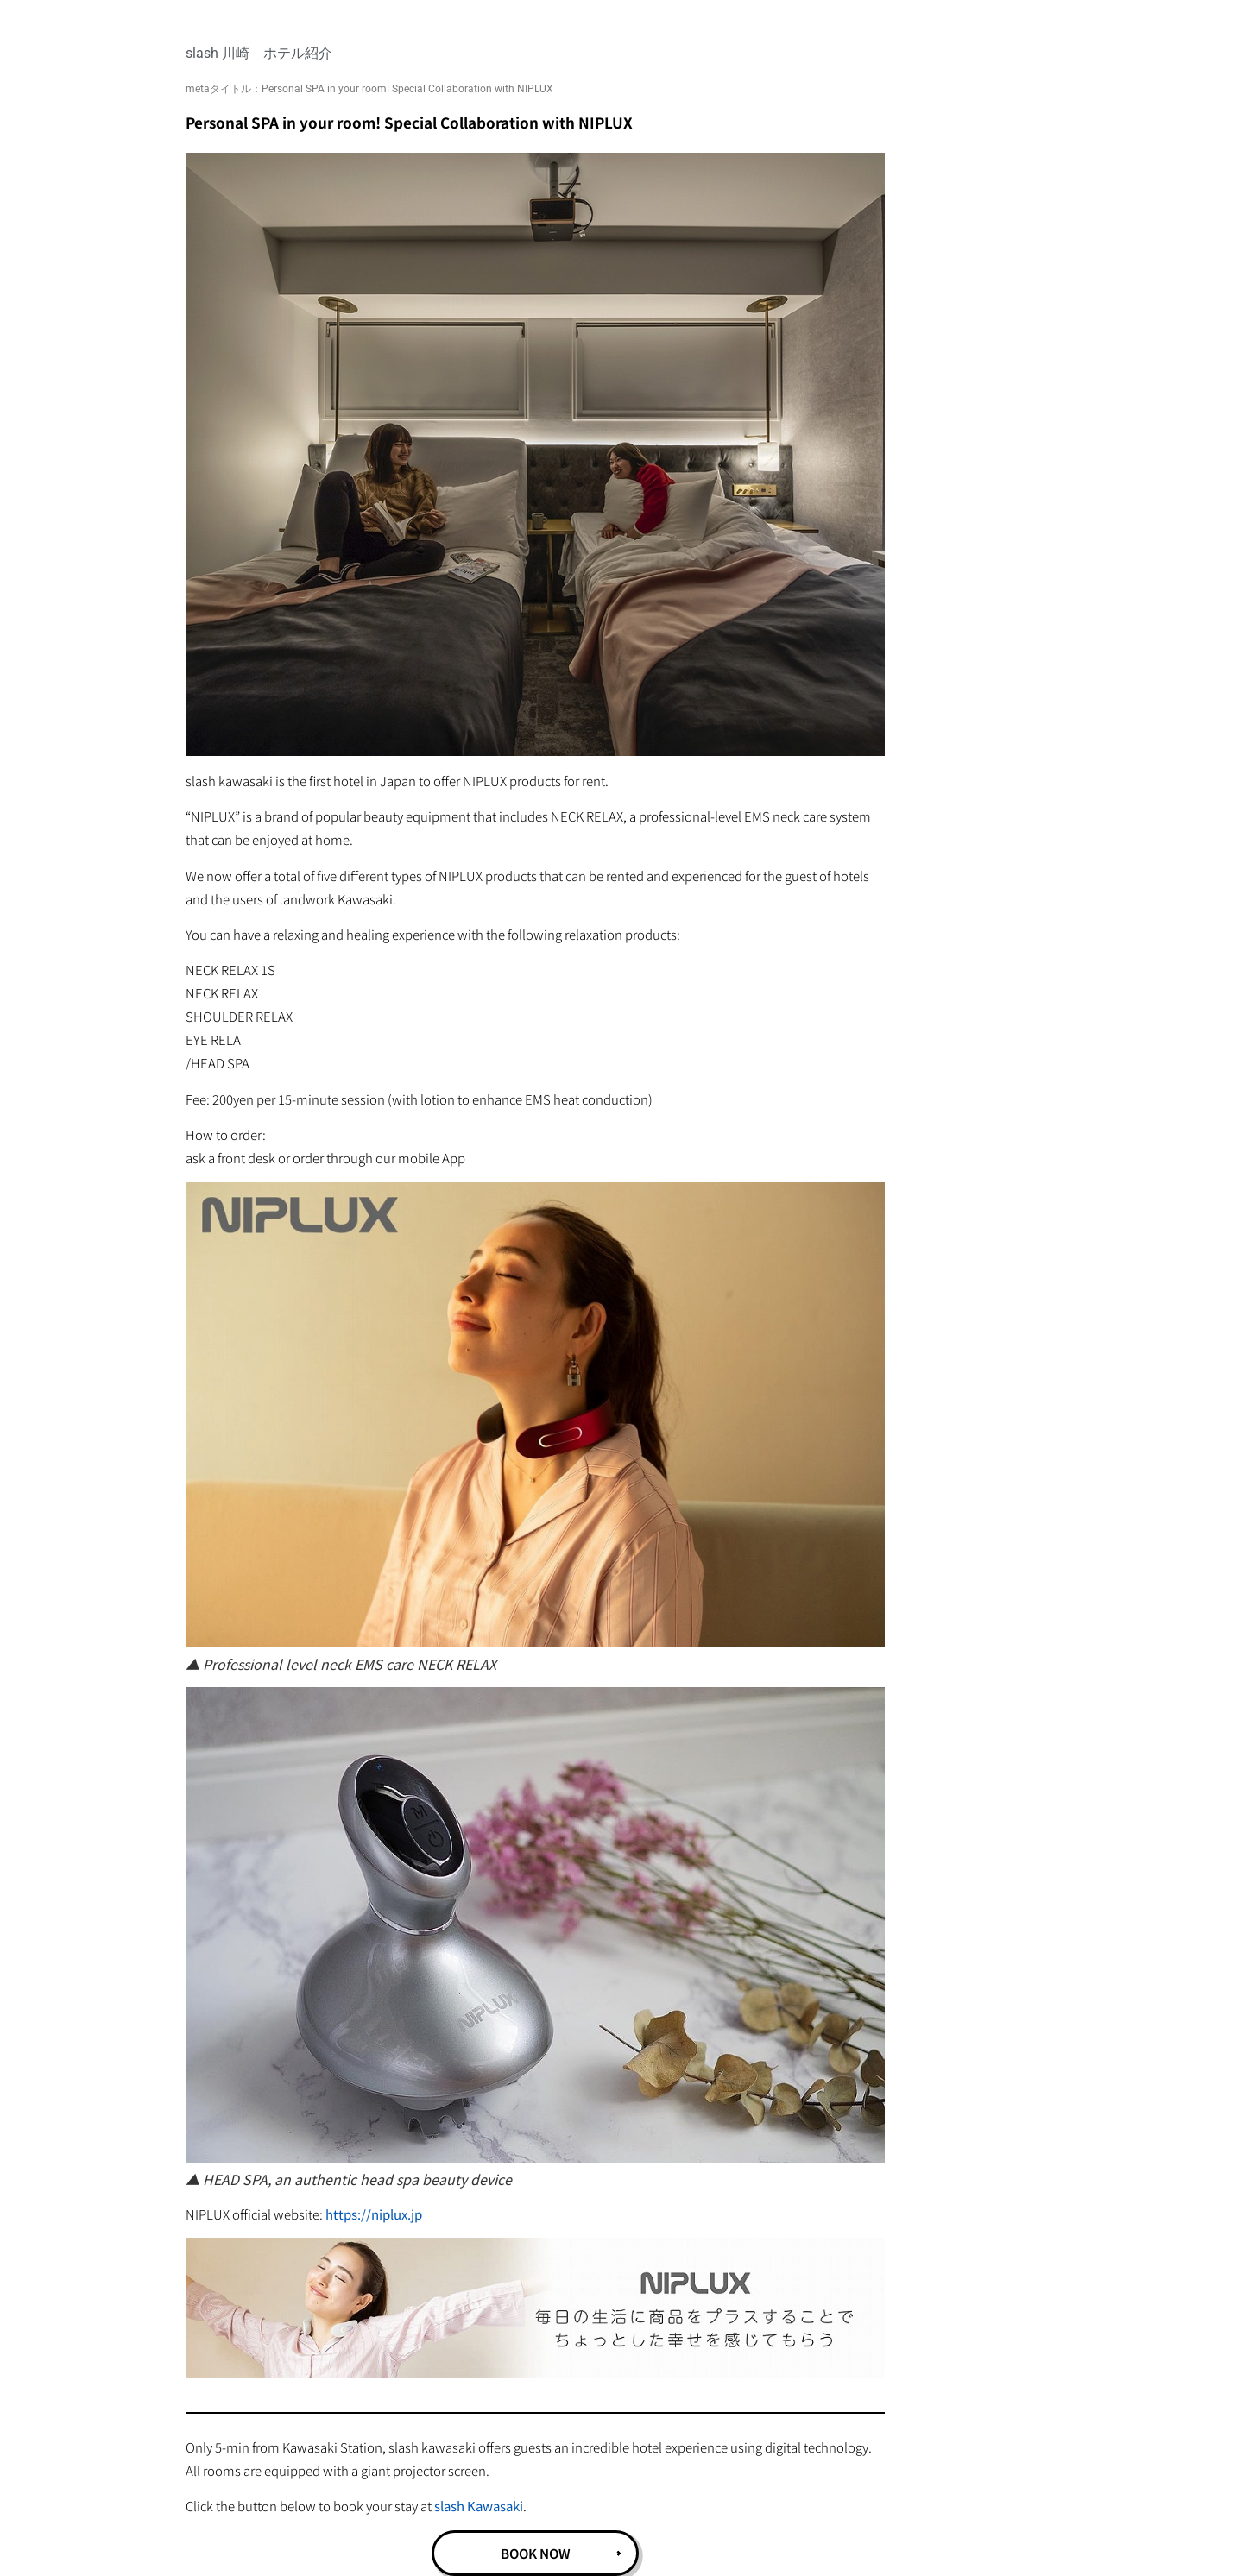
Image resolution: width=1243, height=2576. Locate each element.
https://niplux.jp (373, 2214)
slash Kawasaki (478, 2506)
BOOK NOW (536, 2553)
